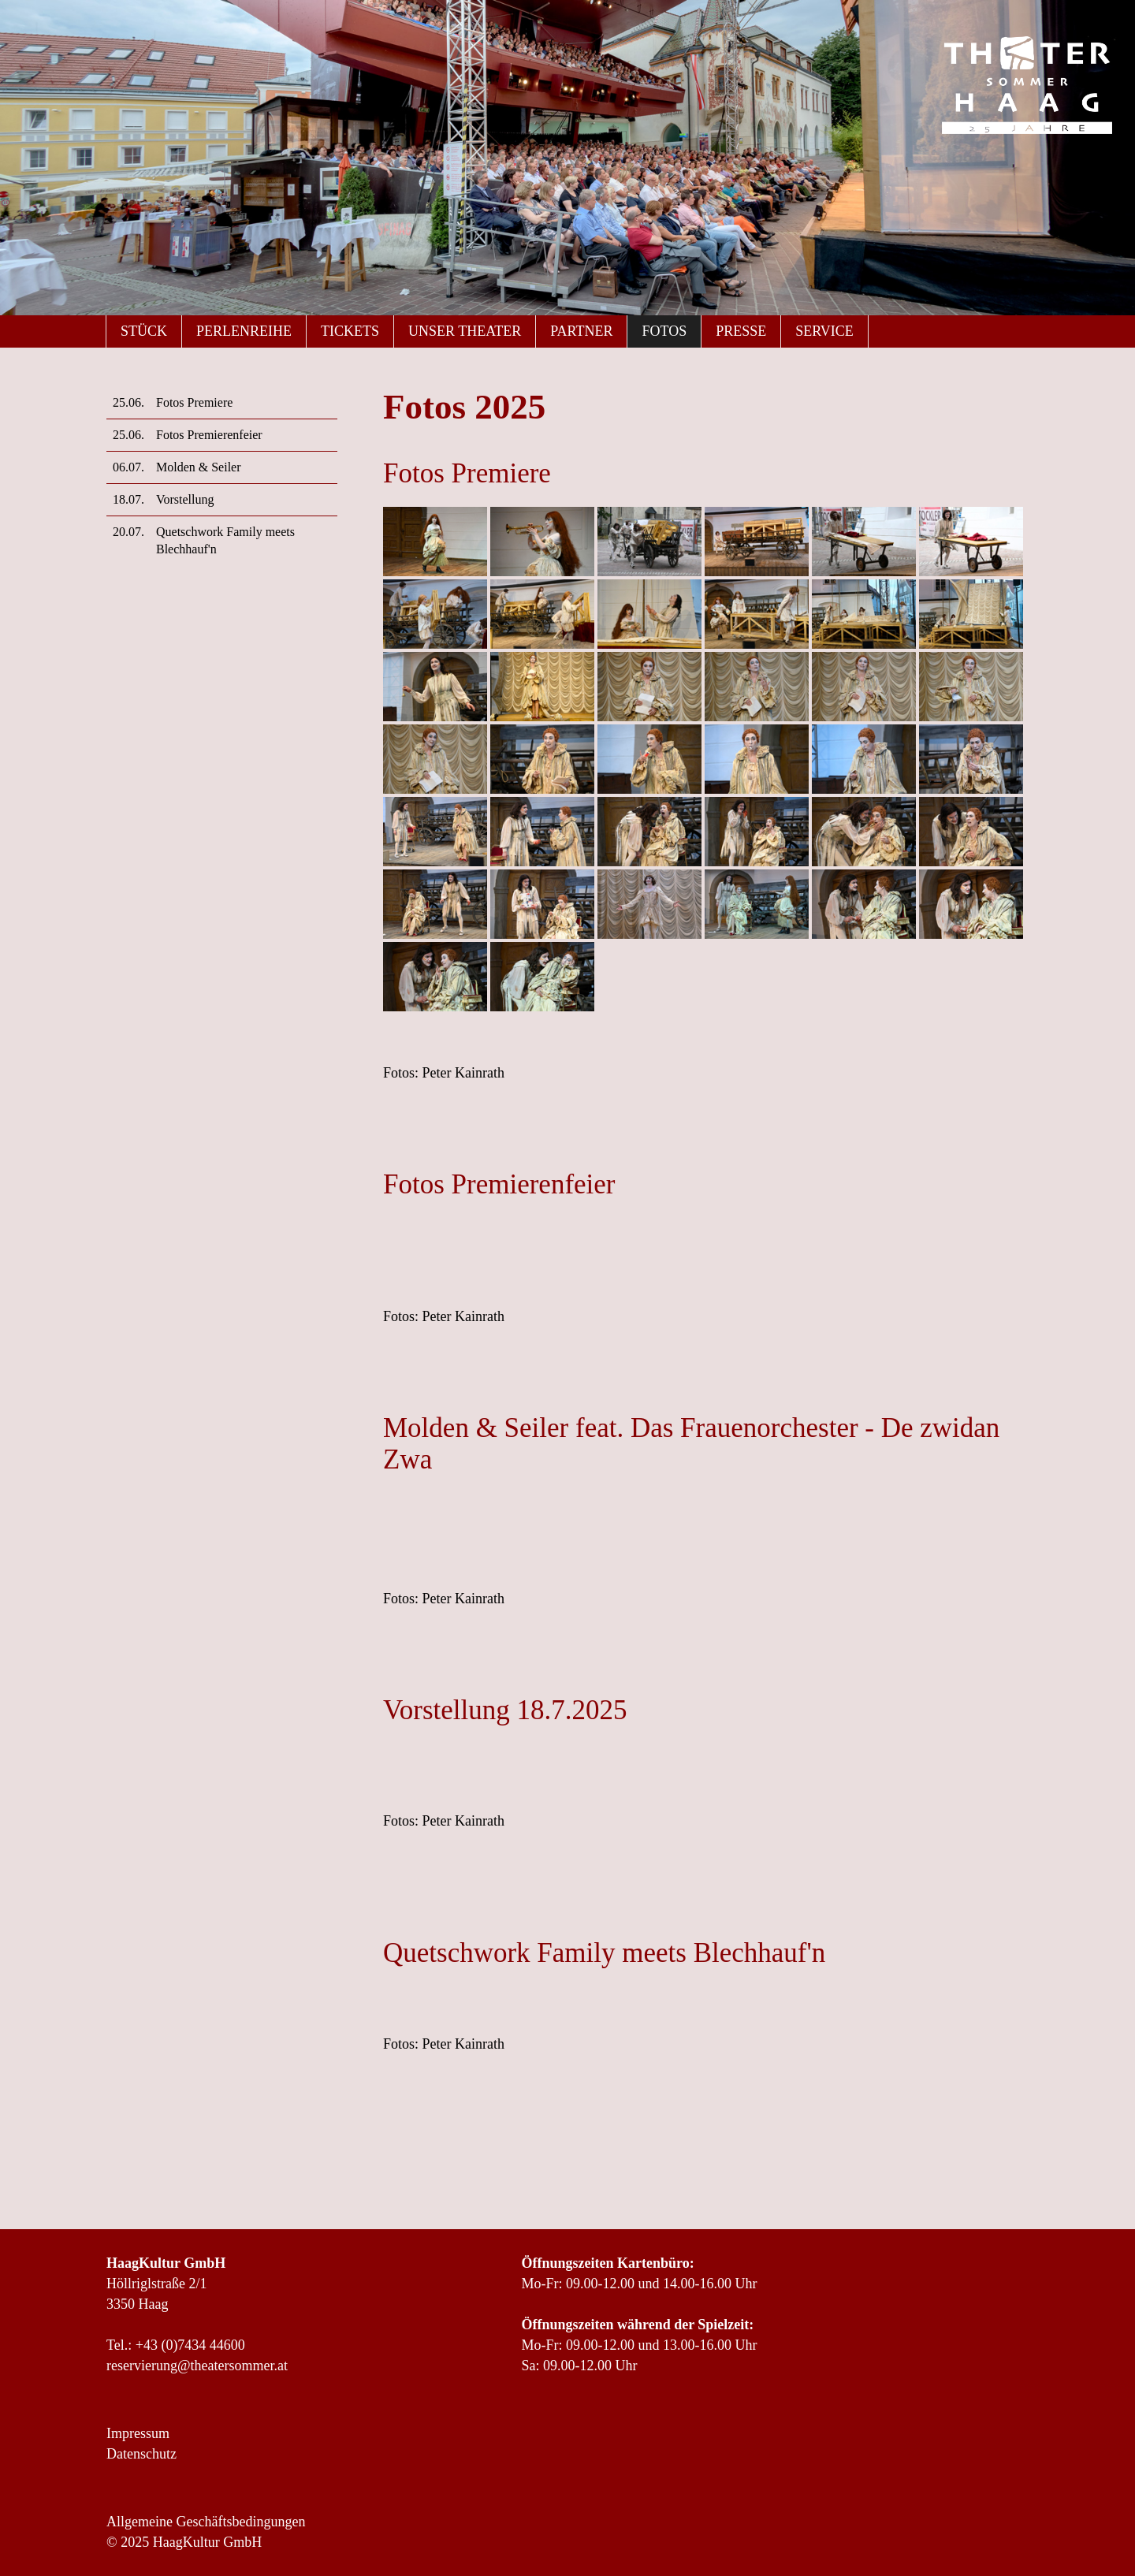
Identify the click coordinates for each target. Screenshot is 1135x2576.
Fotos (664, 331)
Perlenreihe (244, 331)
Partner (581, 331)
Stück (144, 331)
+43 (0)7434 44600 (190, 2345)
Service (824, 331)
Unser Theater (464, 331)
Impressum (137, 2433)
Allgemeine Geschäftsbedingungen (205, 2521)
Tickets (350, 331)
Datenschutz (141, 2454)
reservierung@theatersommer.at (197, 2365)
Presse (741, 331)
